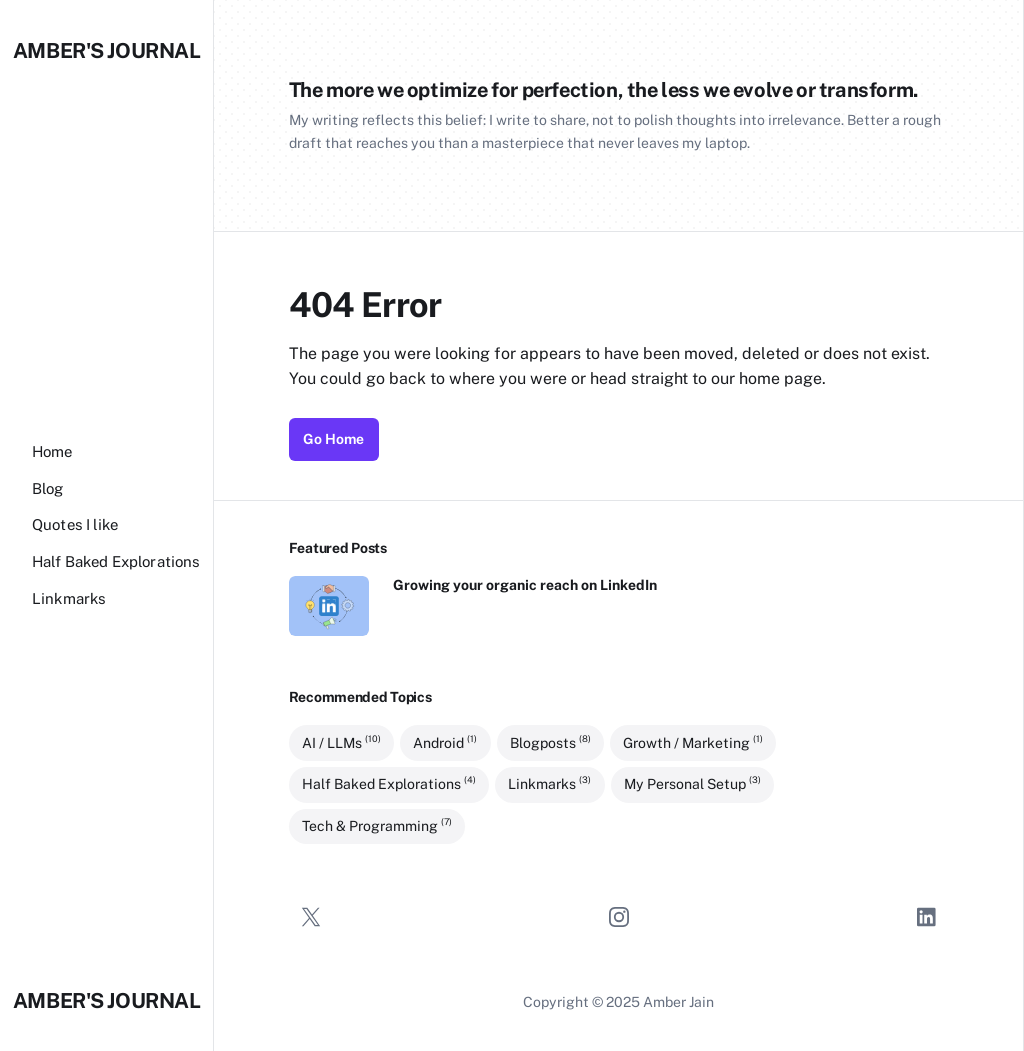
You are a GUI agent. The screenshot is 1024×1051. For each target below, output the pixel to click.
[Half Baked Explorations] (116, 561)
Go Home (333, 439)
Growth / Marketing (693, 742)
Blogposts (550, 742)
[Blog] (48, 488)
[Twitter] (311, 917)
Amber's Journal (107, 50)
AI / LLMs (341, 742)
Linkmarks (549, 784)
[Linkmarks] (69, 598)
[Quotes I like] (75, 524)
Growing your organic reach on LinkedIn (525, 585)
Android (445, 742)
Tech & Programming (377, 825)
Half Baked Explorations (389, 784)
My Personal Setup (692, 784)
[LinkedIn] (927, 917)
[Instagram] (619, 917)
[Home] (52, 451)
